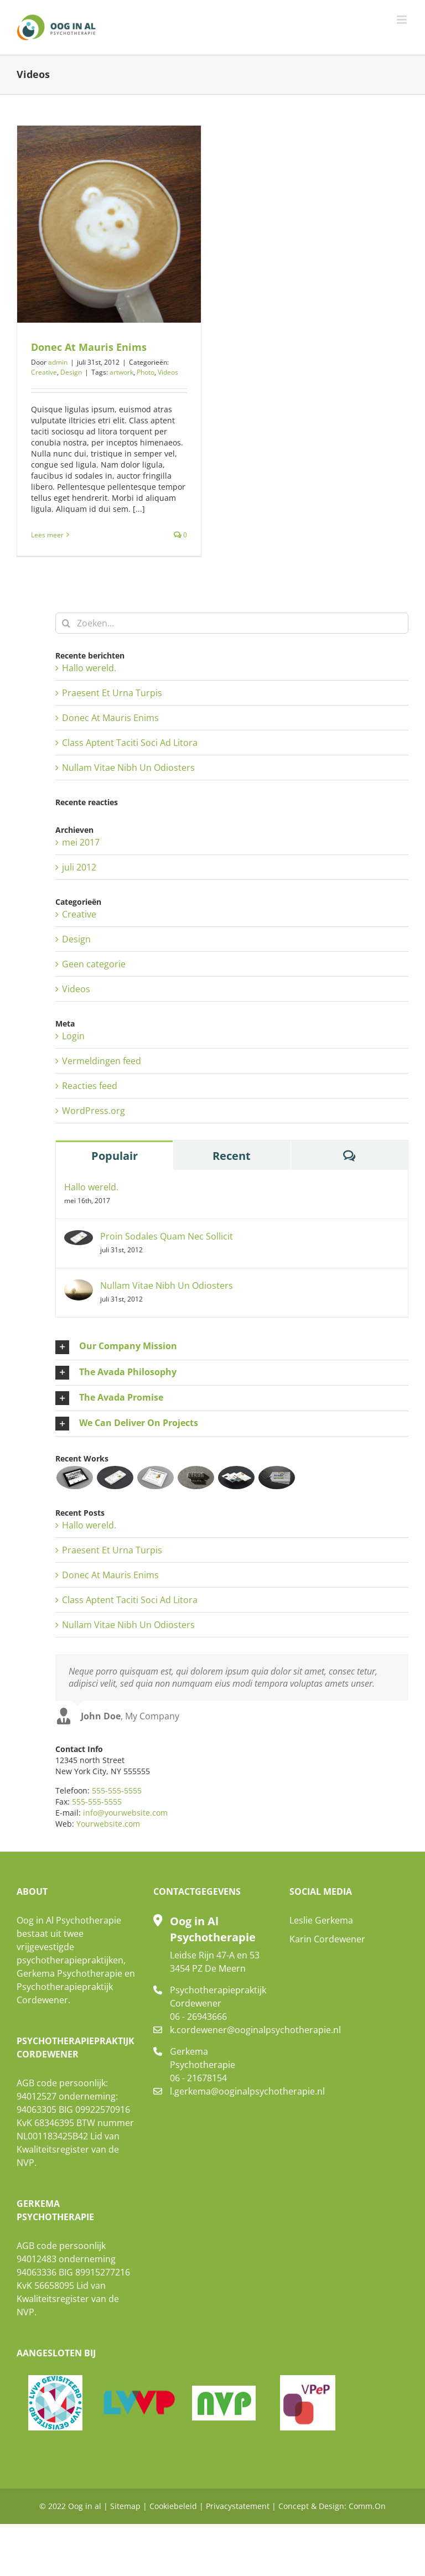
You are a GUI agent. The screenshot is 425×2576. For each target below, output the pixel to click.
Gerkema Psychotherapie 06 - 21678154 (202, 2064)
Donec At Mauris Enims (89, 347)
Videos (168, 372)
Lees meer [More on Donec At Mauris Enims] (47, 535)
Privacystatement (237, 2506)
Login (73, 1036)
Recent (231, 1155)
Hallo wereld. (89, 668)
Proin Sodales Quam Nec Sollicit (166, 1236)
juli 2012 (79, 867)
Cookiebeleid (173, 2506)
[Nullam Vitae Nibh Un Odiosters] (78, 1286)
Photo (145, 372)
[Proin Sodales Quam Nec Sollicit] (78, 1237)
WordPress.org (93, 1111)
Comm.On (367, 2506)
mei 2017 (81, 842)
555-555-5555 (117, 1790)
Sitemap (125, 2506)
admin (58, 362)
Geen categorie (94, 964)
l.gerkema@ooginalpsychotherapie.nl (221, 2091)
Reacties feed (89, 1086)
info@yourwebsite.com (125, 1812)
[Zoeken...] (231, 623)
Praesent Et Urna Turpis (112, 693)
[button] (231, 1346)
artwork (121, 372)
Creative (44, 372)
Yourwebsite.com (108, 1823)
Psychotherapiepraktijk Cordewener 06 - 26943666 (218, 2003)
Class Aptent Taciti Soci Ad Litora (130, 743)
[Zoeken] (65, 623)
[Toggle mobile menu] (402, 19)
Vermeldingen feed (101, 1061)
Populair (114, 1155)
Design (71, 372)
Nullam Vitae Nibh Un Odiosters (128, 767)
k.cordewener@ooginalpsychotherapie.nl (221, 2030)
